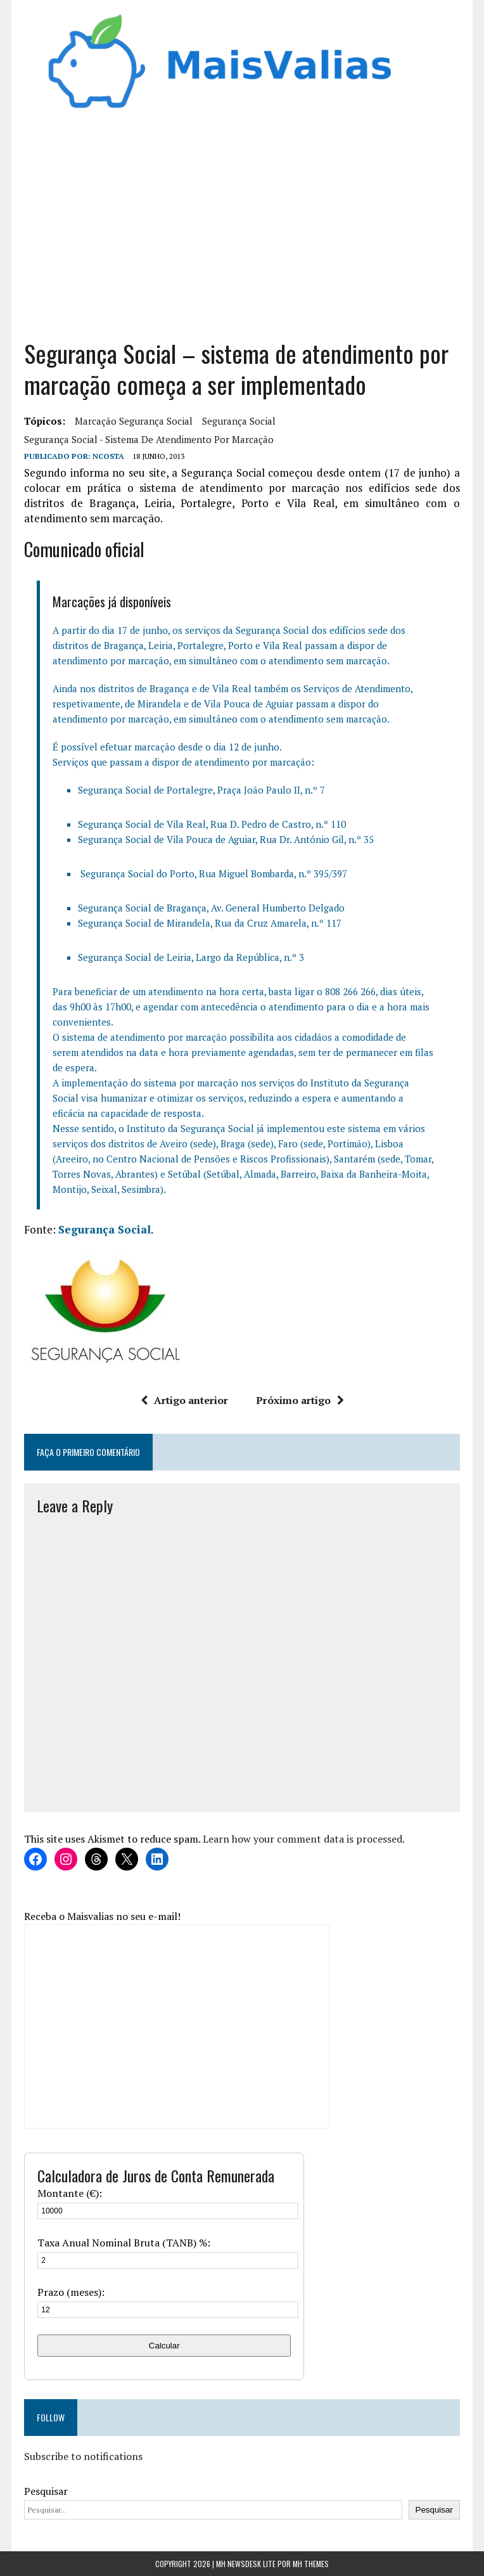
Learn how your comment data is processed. (304, 1839)
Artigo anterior (184, 1400)
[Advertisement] (242, 230)
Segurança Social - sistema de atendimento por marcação (149, 439)
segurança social (239, 421)
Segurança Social (104, 1229)
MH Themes (311, 2563)
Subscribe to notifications (83, 2456)
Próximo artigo (300, 1400)
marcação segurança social (134, 421)
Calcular (164, 2345)
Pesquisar (46, 2491)
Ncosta (108, 456)
